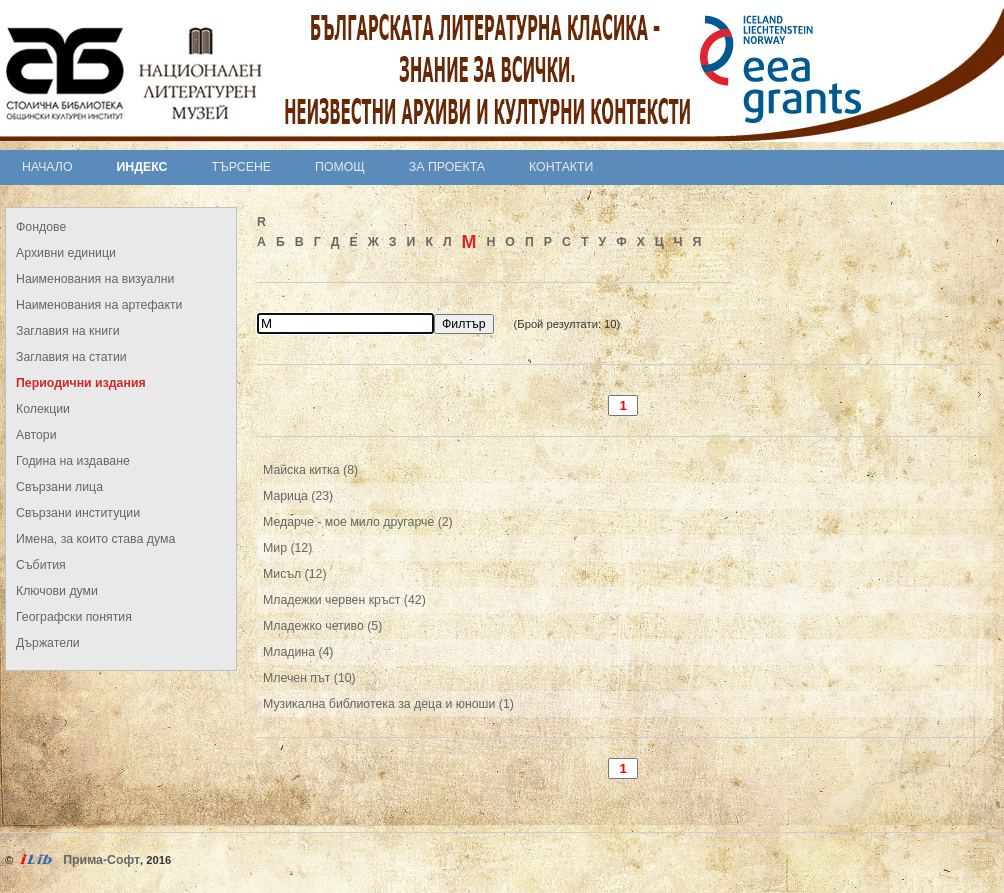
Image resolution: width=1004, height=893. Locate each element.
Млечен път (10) (309, 678)
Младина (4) (298, 652)
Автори (36, 435)
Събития (41, 565)
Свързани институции (78, 513)
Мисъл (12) (295, 574)
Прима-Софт (101, 860)
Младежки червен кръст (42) (344, 600)
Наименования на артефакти (99, 305)
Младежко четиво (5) (322, 626)
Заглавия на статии (71, 357)
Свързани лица (59, 487)
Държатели (48, 643)
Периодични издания (81, 383)
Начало (47, 167)
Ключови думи (57, 591)
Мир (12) (287, 548)
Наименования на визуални (95, 279)
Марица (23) (298, 496)
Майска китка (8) (310, 470)
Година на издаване (73, 461)
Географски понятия (74, 617)
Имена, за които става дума (95, 539)
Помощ (340, 167)
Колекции (43, 409)
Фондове (41, 227)
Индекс (142, 167)
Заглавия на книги (68, 331)
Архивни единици (66, 253)
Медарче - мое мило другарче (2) (358, 522)
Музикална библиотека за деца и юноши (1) (388, 704)
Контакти (561, 167)
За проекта (447, 167)
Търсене (241, 167)
